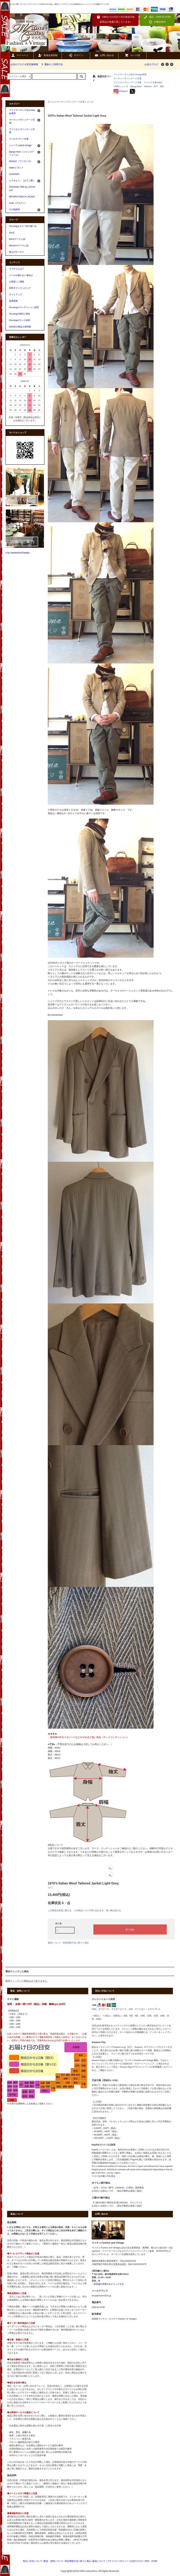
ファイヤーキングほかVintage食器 (130, 74)
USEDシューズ (121, 86)
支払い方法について (32, 2561)
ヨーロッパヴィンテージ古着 (127, 78)
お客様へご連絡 (16, 281)
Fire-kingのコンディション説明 (24, 307)
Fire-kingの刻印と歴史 (19, 314)
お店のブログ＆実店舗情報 (22, 64)
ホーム (51, 102)
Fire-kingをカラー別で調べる (23, 226)
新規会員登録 (48, 55)
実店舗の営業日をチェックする (109, 2284)
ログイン (75, 55)
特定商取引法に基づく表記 (76, 1942)
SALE (11, 233)
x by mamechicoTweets (17, 552)
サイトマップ (15, 294)
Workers (148, 86)
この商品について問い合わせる (89, 1910)
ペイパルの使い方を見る (103, 2176)
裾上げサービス (16, 252)
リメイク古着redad (153, 82)
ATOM (154, 2561)
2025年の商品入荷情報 (20, 327)
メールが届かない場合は (21, 275)
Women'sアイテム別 (18, 245)
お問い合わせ (104, 55)
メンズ (90, 102)
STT (156, 86)
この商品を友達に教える (59, 1910)
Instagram (121, 91)
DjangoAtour (136, 86)
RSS (147, 2561)
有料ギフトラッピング (20, 288)
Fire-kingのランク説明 (19, 320)
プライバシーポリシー (118, 2561)
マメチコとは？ (16, 269)
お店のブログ (151, 64)
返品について (54, 1942)
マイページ (19, 55)
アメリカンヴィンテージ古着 (127, 82)
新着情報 (13, 301)
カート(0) (132, 55)
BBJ (162, 86)
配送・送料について (53, 2561)
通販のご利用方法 (51, 64)
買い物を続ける (113, 1910)
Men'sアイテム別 (17, 239)
